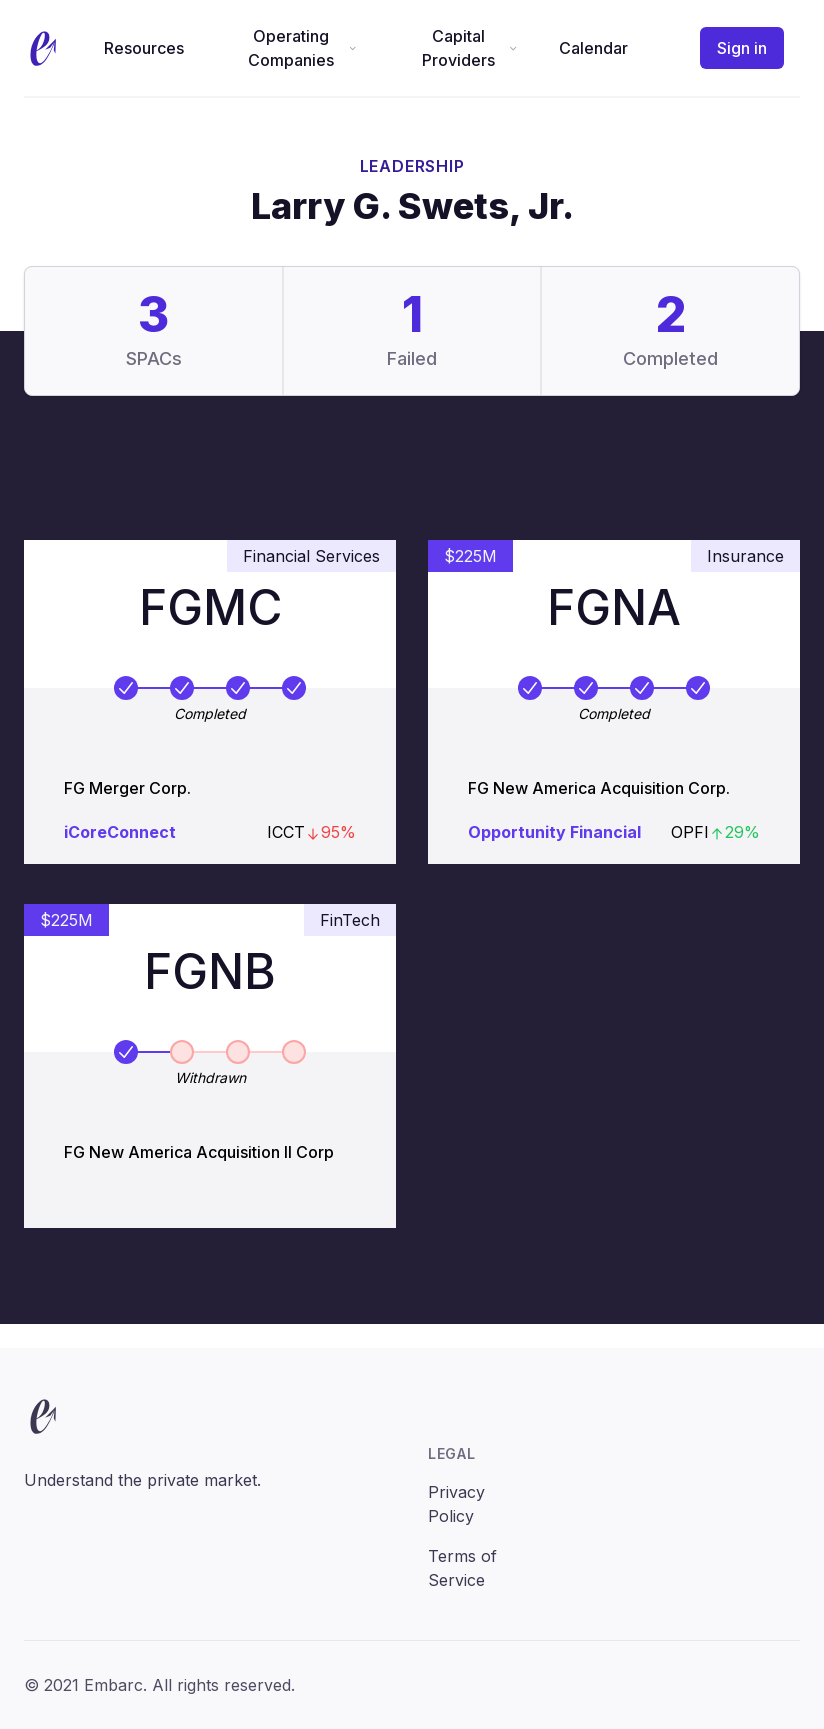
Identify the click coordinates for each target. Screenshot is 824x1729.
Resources (144, 48)
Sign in (742, 48)
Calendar (593, 48)
